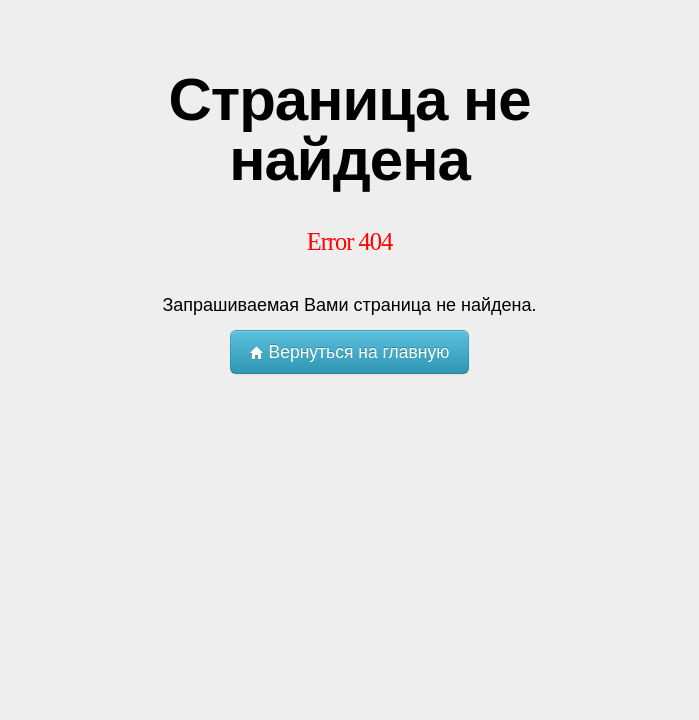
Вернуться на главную (350, 352)
